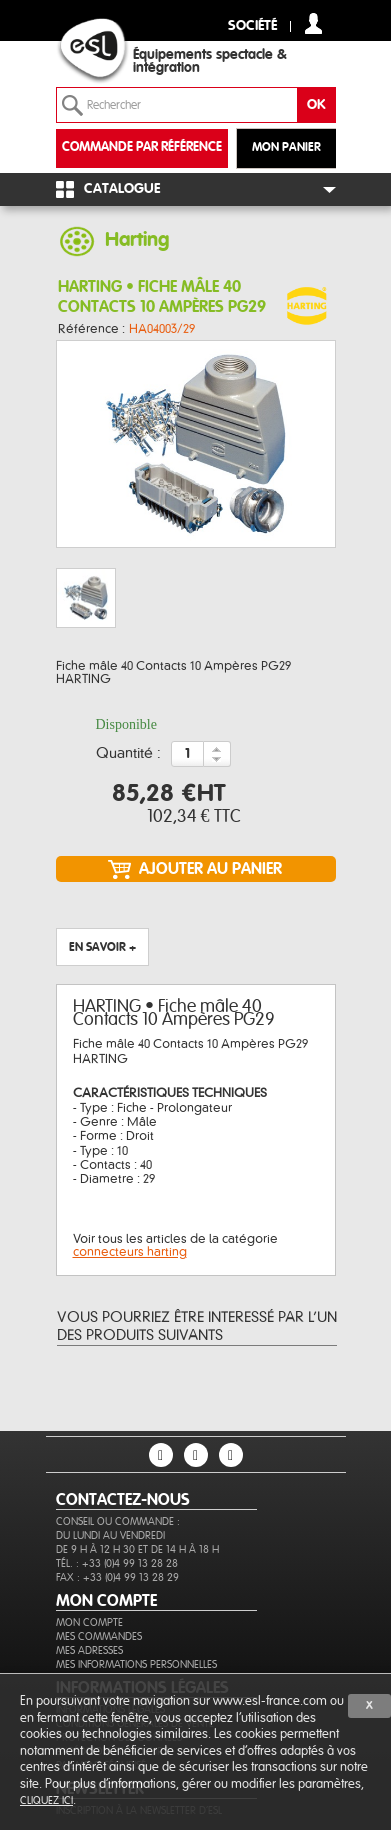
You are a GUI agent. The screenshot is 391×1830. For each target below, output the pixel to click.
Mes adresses (89, 1650)
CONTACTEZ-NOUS (123, 1500)
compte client (313, 23)
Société (252, 26)
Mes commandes (99, 1636)
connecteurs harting (130, 1252)
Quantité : (128, 754)
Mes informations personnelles (136, 1664)
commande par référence (142, 147)
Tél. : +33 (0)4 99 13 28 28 (117, 1563)
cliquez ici (46, 1800)
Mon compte (89, 1622)
